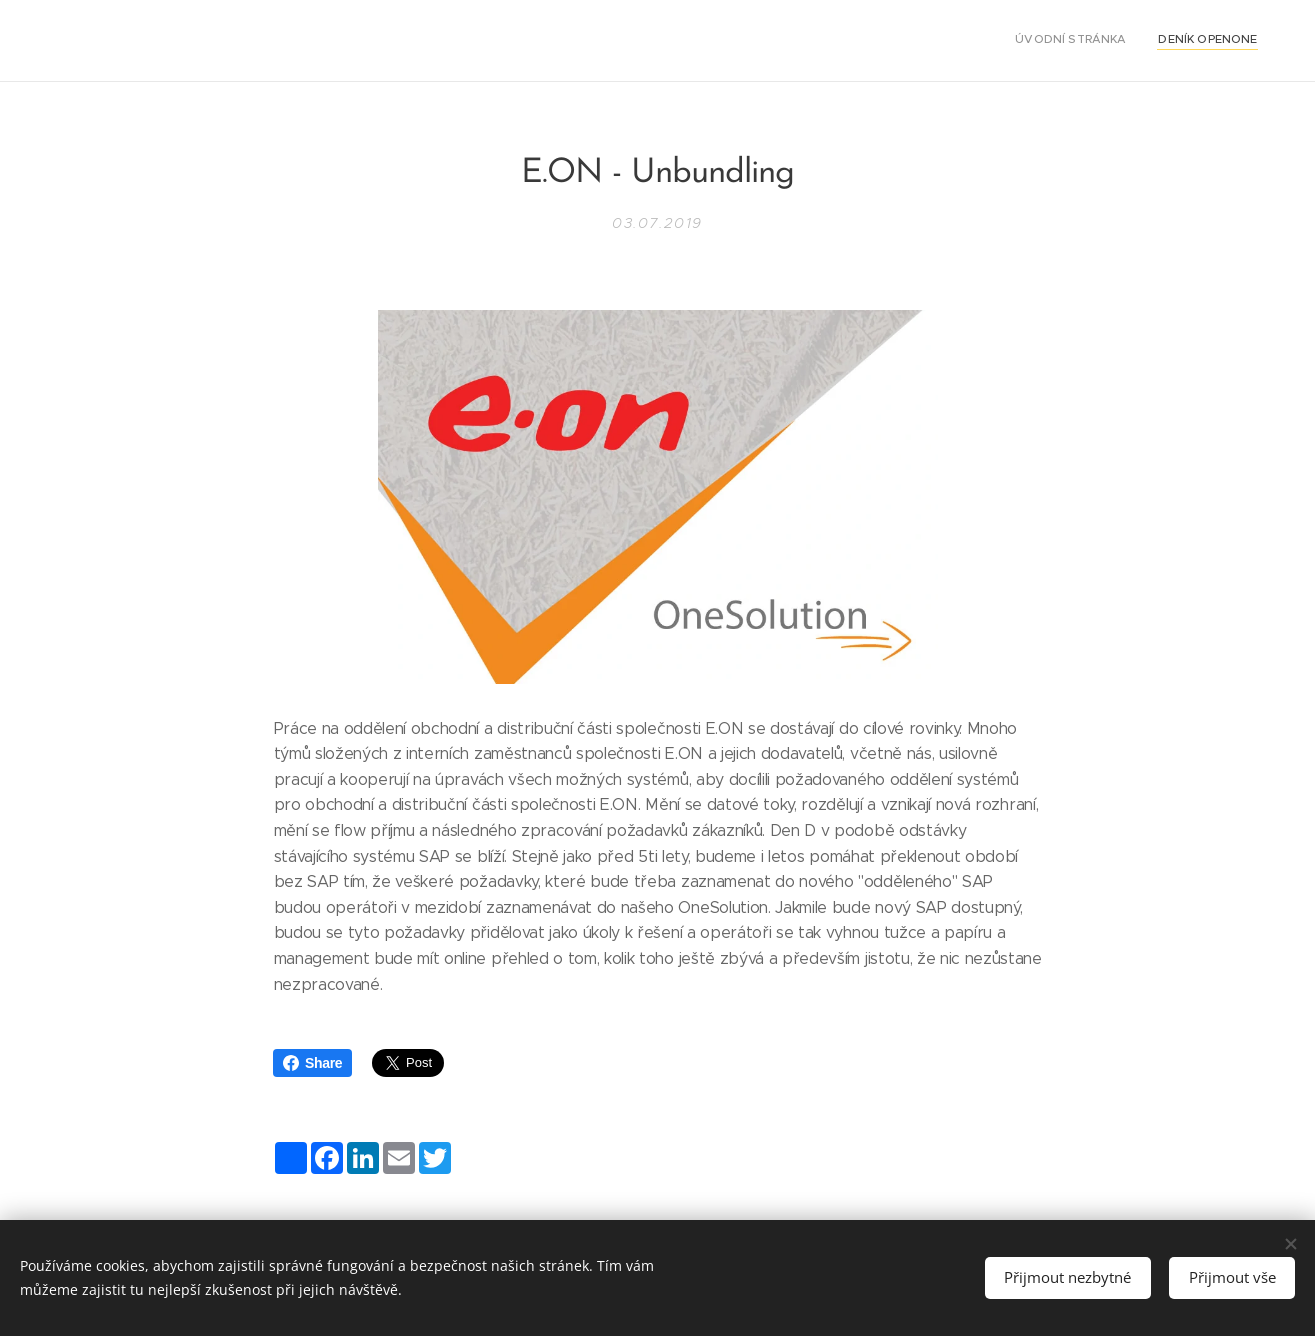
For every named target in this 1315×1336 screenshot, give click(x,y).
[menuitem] (1231, 41)
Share (312, 1063)
